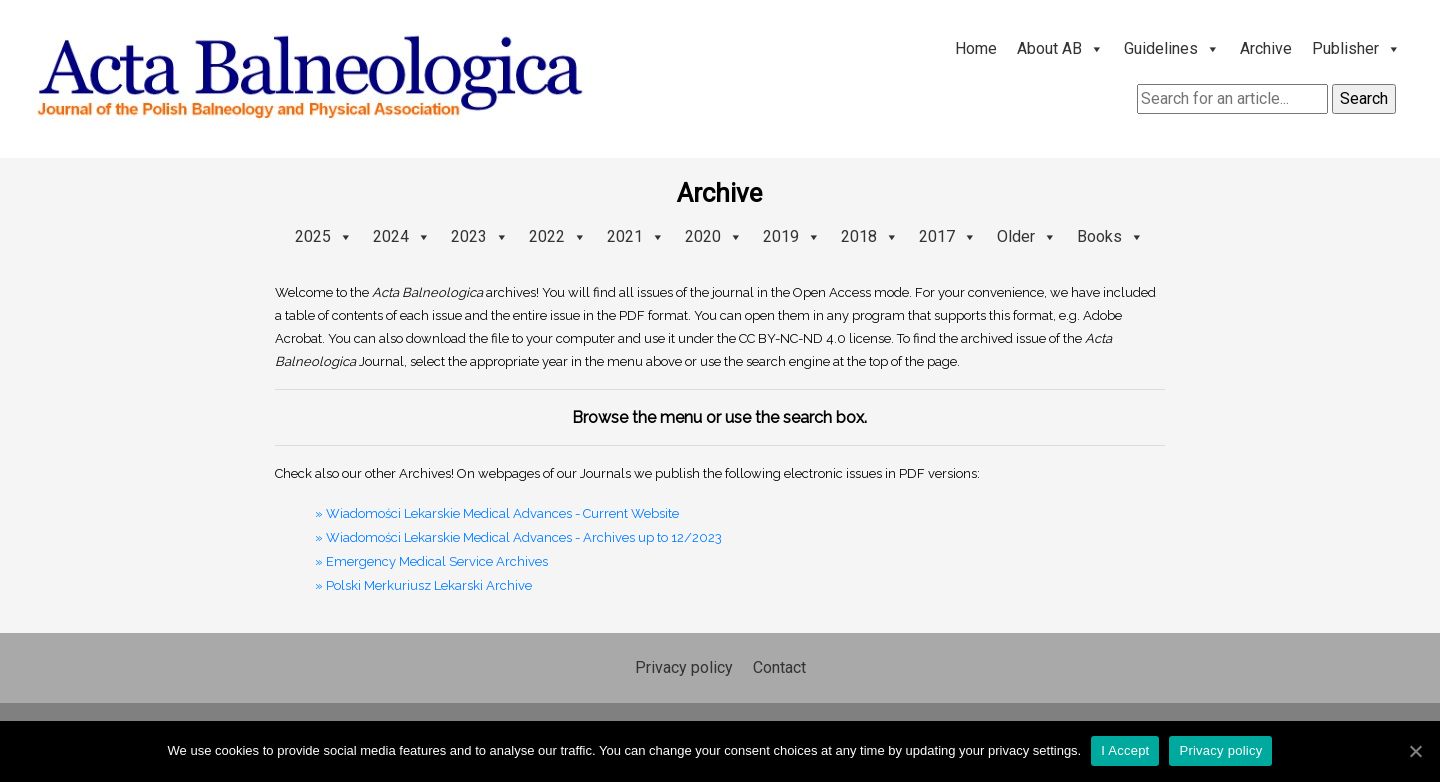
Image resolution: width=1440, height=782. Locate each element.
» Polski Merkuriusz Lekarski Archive (423, 585)
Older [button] (1027, 236)
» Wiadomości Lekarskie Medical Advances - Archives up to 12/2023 (518, 537)
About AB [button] (1060, 48)
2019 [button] (792, 236)
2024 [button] (402, 236)
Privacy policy (684, 667)
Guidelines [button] (1172, 48)
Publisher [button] (1356, 48)
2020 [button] (714, 236)
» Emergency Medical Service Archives (431, 561)
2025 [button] (324, 236)
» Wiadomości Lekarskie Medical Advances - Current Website (497, 513)
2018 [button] (870, 236)
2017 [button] (948, 236)
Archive (1266, 48)
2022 (558, 236)
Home (976, 48)
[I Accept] (1415, 751)
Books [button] (1110, 236)
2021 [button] (636, 236)
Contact (779, 667)
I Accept (1125, 750)
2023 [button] (480, 236)
